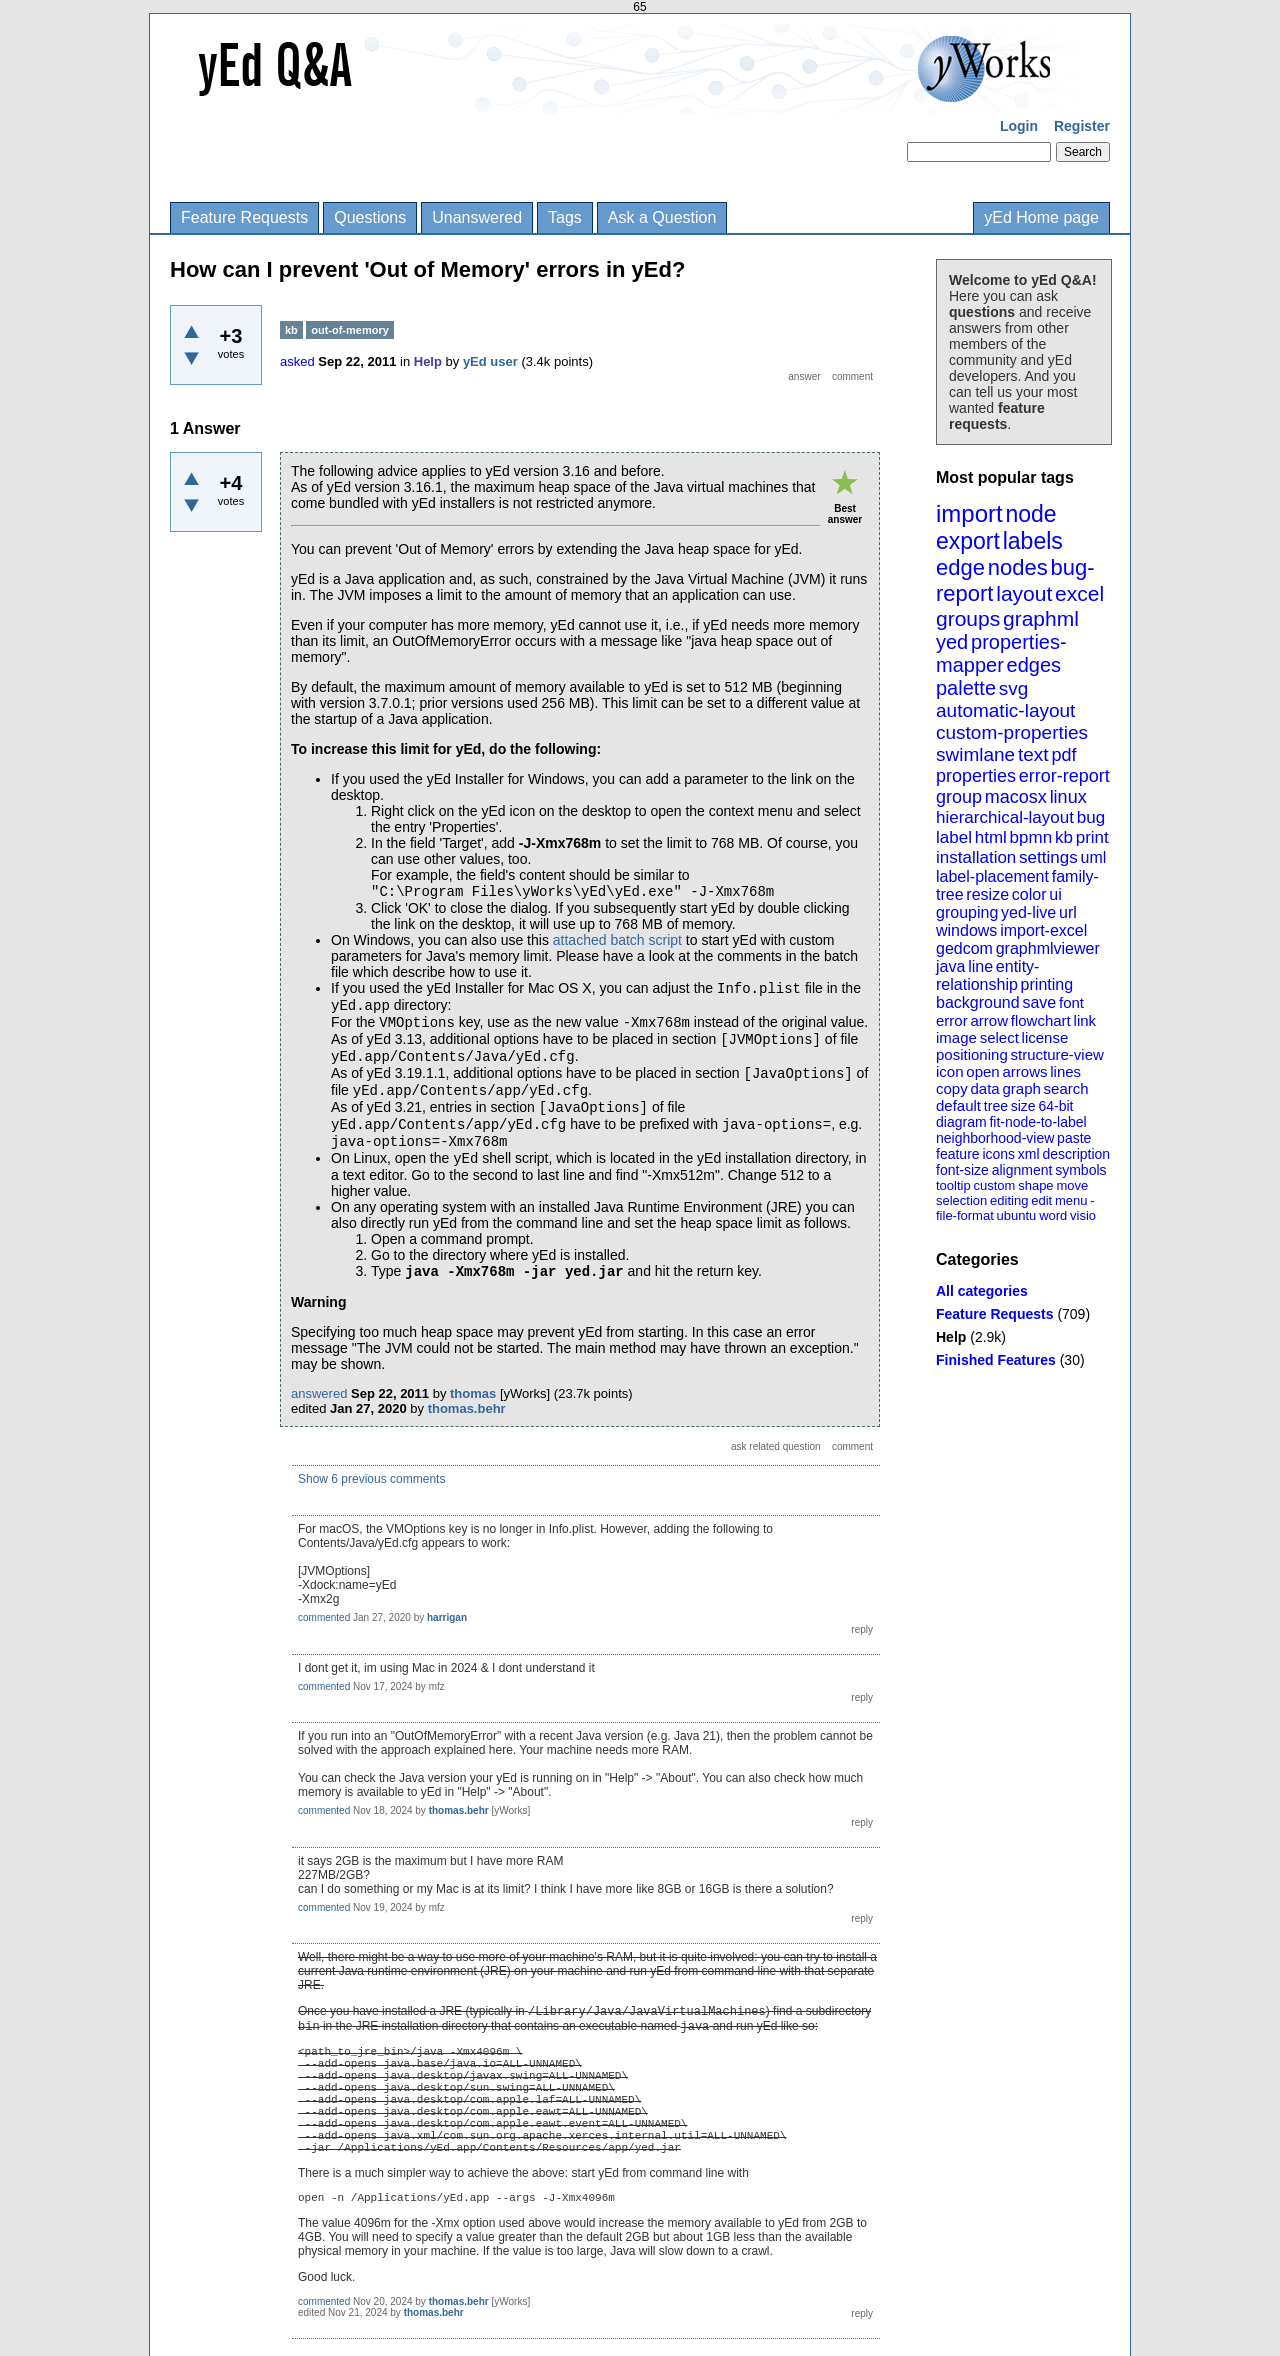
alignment (1022, 1170)
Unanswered (477, 217)
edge (960, 567)
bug (1091, 817)
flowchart (1041, 1020)
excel (1079, 593)
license (1045, 1037)
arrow (989, 1020)
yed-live (1028, 912)
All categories (982, 1291)
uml (1093, 857)
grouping (967, 912)
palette (966, 688)
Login (1019, 126)
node (1030, 514)
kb (1064, 837)
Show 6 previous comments (371, 1479)
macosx (1016, 797)
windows (966, 930)
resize (987, 894)
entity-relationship (987, 975)
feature (958, 1154)
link (1085, 1020)
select (999, 1037)
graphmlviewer (1048, 948)
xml (1029, 1154)
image (956, 1037)
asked (297, 361)
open (982, 1071)
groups (968, 618)
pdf (1063, 755)
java (950, 966)
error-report (1064, 776)
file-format (965, 1215)
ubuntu (1017, 1215)
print (1092, 837)
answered (319, 1393)
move (1072, 1185)
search (1066, 1088)
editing (1009, 1200)
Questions (370, 217)
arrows (1024, 1071)
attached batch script (617, 940)
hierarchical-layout (1005, 817)
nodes (1018, 567)
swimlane (975, 754)
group (959, 797)
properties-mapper (1001, 653)
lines (1065, 1071)
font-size (962, 1170)
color (1029, 894)
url (1068, 912)
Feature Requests (244, 217)
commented (324, 1617)
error (952, 1020)
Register (1082, 126)
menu (1071, 1200)
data (984, 1088)
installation (976, 857)
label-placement (992, 876)
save (1039, 1002)
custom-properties (1012, 732)
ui (1055, 894)
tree (996, 1106)
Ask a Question (662, 217)
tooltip (953, 1185)
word (1053, 1215)
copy (952, 1088)
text (1033, 754)
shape (1035, 1185)
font (1071, 1002)
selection (961, 1200)
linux (1068, 797)
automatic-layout (1005, 710)
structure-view (1057, 1054)
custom (994, 1185)
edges (1034, 665)
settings (1048, 857)
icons (998, 1154)
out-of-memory (350, 330)
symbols (1080, 1170)
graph (1021, 1088)
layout (1024, 593)
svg (1014, 688)
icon (950, 1071)
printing (1047, 984)
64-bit (1055, 1106)
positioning (972, 1054)
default (958, 1105)
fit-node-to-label (1037, 1122)
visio (1083, 1215)
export (968, 541)
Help (951, 1337)
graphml (1041, 618)
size (1023, 1106)
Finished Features (996, 1360)
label (954, 837)
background (978, 1002)
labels (1033, 541)
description (1076, 1154)
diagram (961, 1122)
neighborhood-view (995, 1138)
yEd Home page (1041, 217)
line (980, 966)
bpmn (1031, 837)
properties (976, 776)
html (991, 837)
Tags (565, 217)
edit (1041, 1200)
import (969, 513)
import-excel (1043, 930)
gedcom (964, 948)
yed (952, 642)
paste (1074, 1138)
